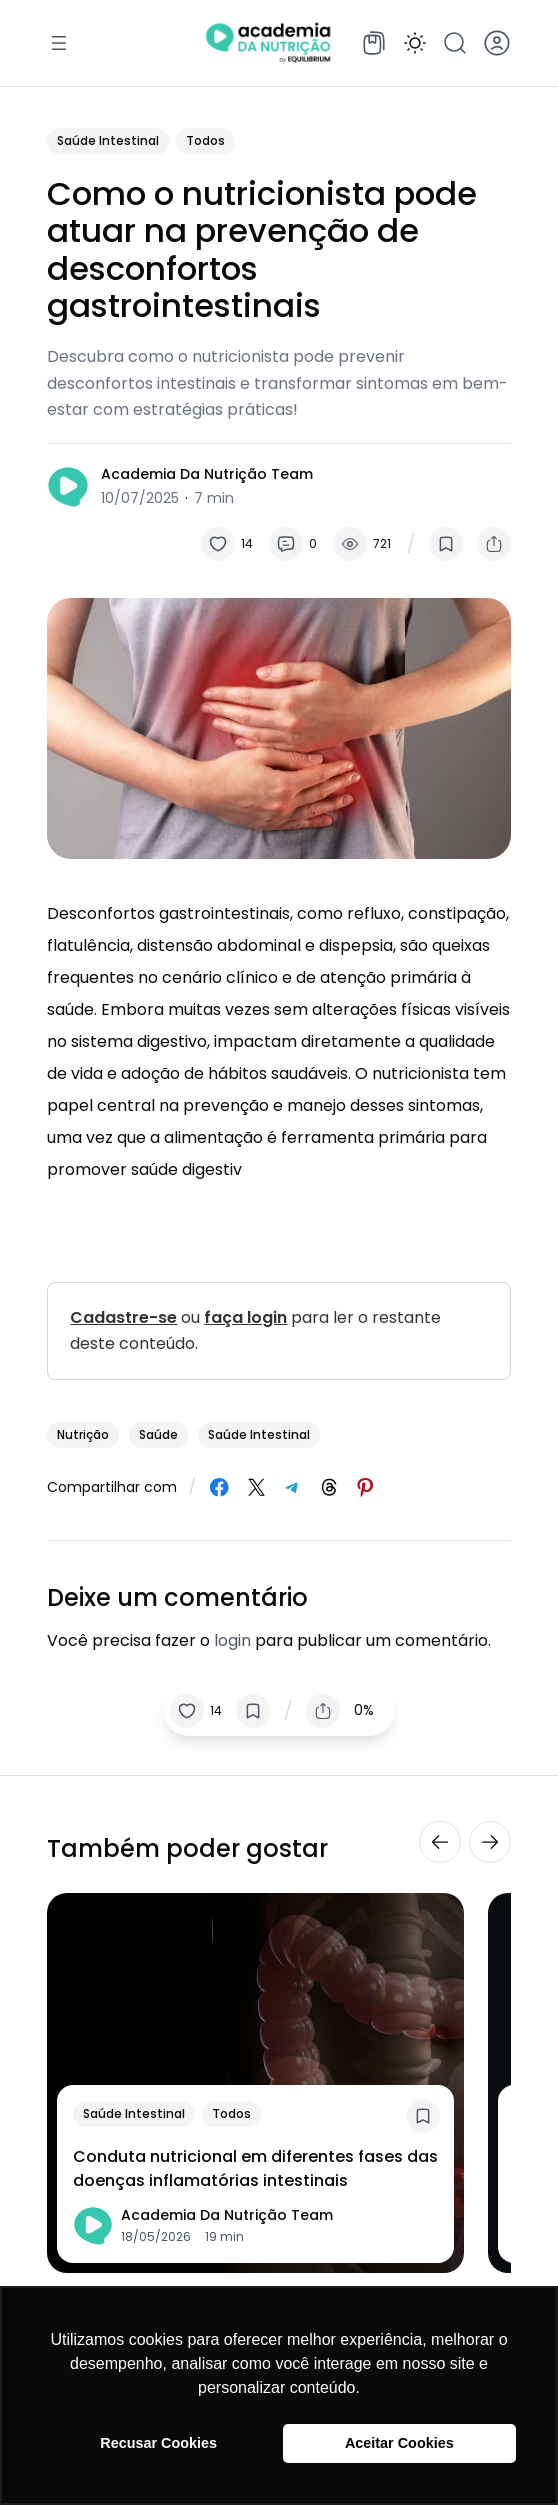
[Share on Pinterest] (365, 1487)
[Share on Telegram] (292, 1487)
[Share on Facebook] (219, 1487)
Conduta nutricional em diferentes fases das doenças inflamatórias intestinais (255, 2168)
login (232, 1640)
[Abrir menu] (59, 43)
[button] (415, 43)
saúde (158, 1434)
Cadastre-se (123, 1317)
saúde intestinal (259, 1434)
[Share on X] (256, 1487)
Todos (205, 140)
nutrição (83, 1434)
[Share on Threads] (329, 1487)
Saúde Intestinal (108, 140)
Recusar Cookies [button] (158, 2443)
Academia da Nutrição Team (207, 474)
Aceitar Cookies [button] (399, 2443)
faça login (245, 1317)
